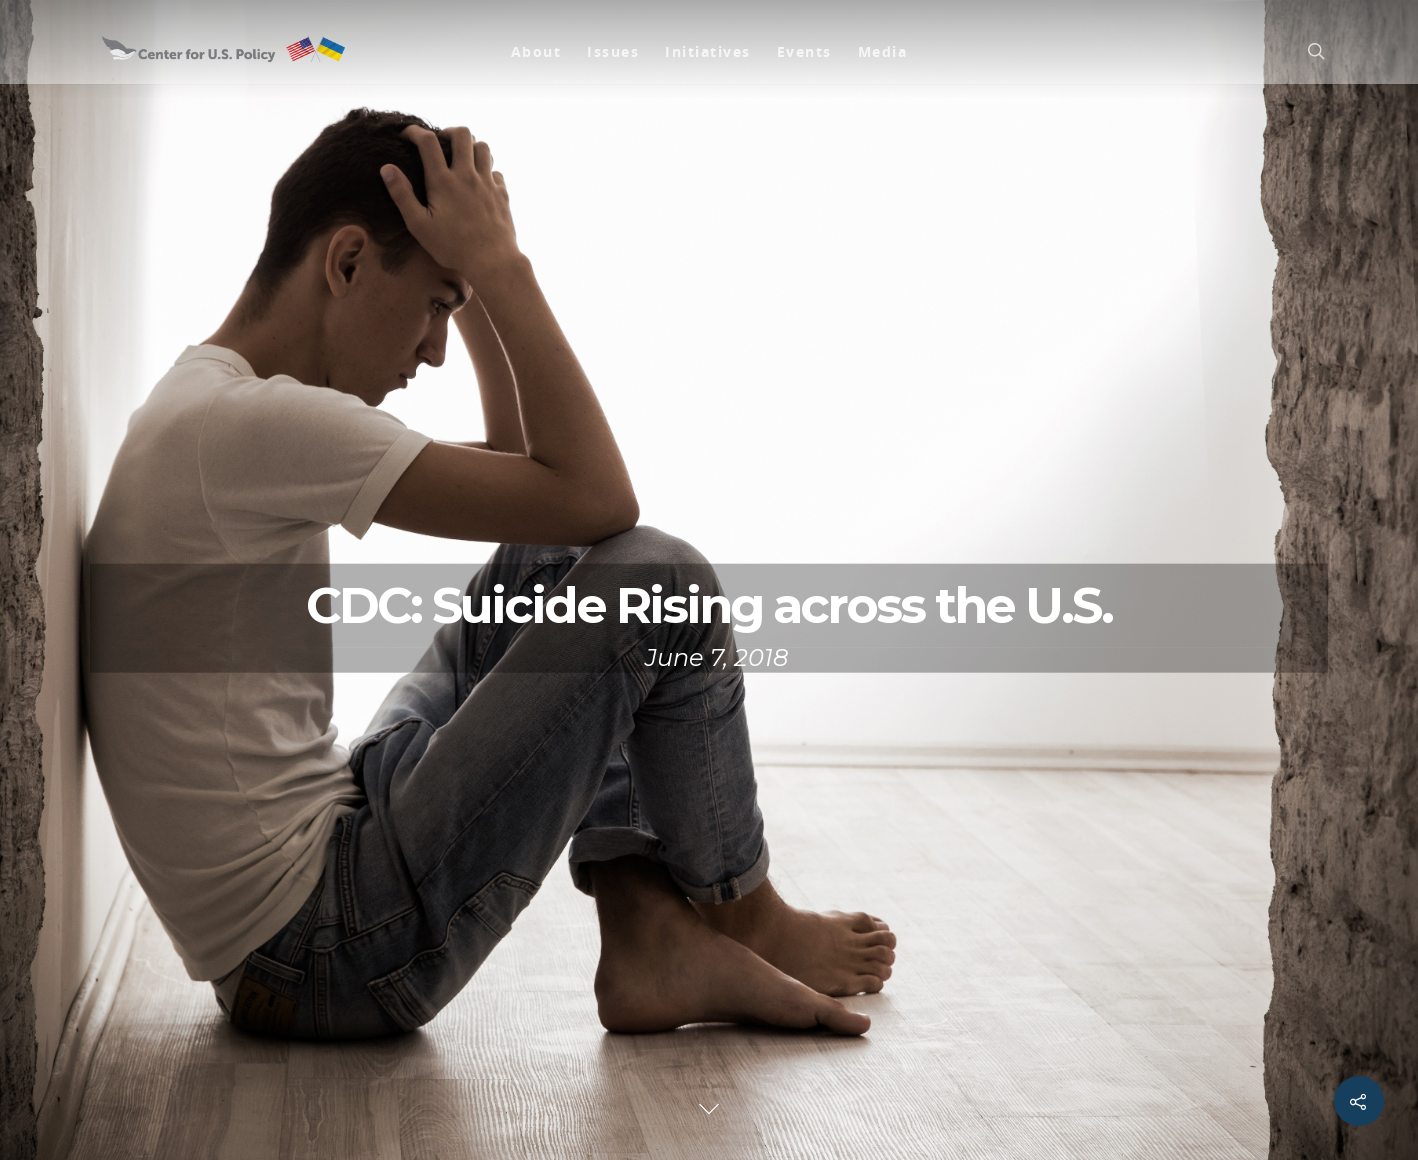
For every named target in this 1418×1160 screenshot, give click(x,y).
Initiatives (708, 51)
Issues (613, 51)
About (536, 51)
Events (804, 51)
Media (883, 51)
